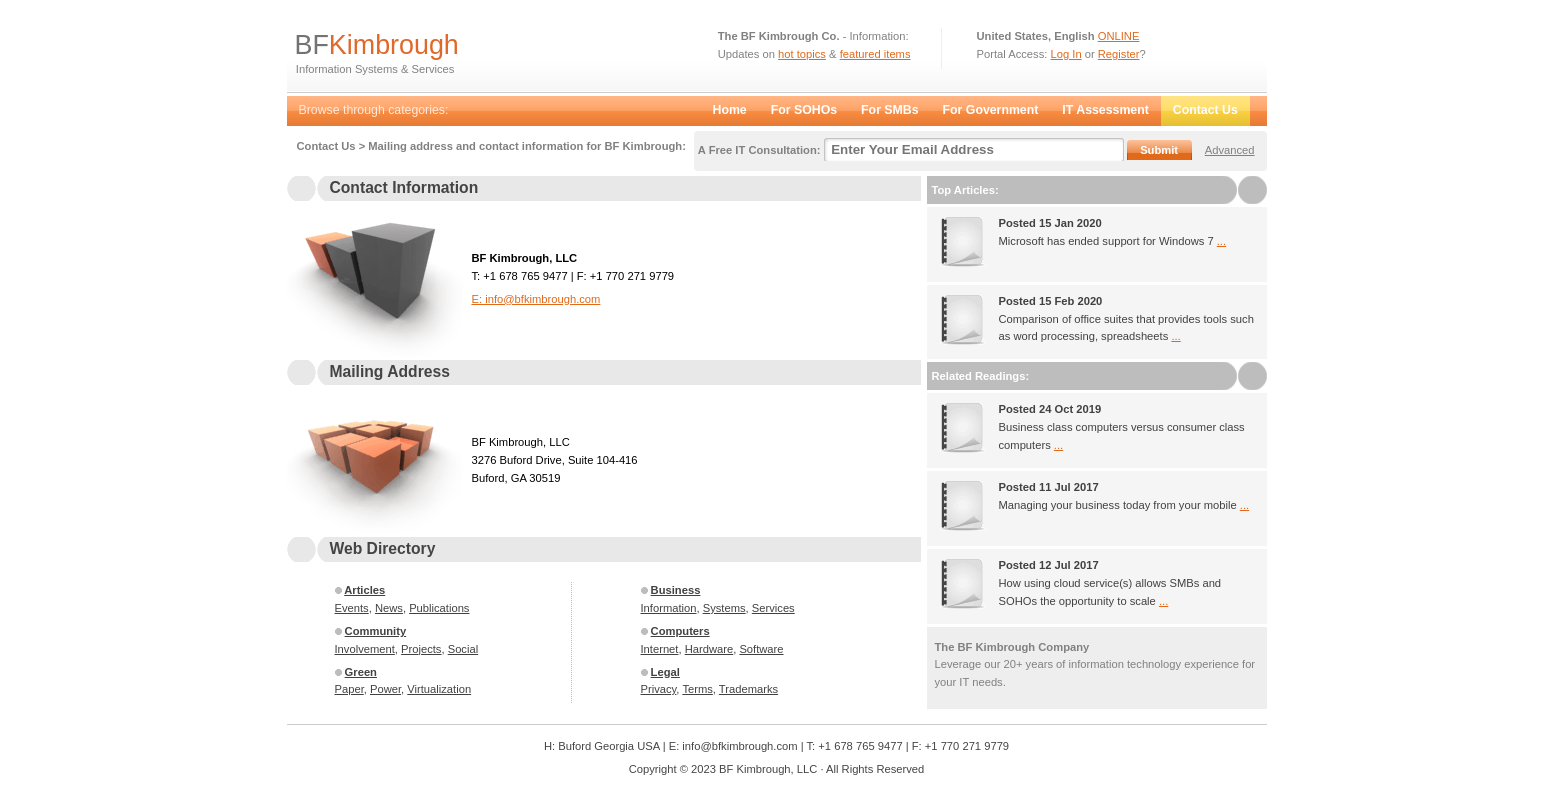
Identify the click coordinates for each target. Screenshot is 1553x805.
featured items (875, 54)
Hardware (709, 649)
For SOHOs (804, 110)
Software (761, 649)
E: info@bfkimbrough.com (536, 299)
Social (463, 649)
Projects (421, 649)
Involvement (365, 649)
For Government (991, 110)
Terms (697, 689)
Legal (665, 672)
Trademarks (748, 689)
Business (676, 590)
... (1221, 241)
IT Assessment (1105, 110)
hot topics (802, 54)
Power (385, 689)
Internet (660, 649)
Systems (724, 608)
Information (669, 608)
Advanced (1230, 150)
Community (376, 631)
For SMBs (889, 110)
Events (352, 608)
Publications (439, 608)
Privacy (659, 689)
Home (730, 110)
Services (773, 608)
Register (1119, 54)
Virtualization (439, 689)
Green (361, 672)
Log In (1066, 54)
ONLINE (1119, 36)
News (389, 608)
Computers (680, 631)
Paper (349, 689)
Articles (364, 590)
